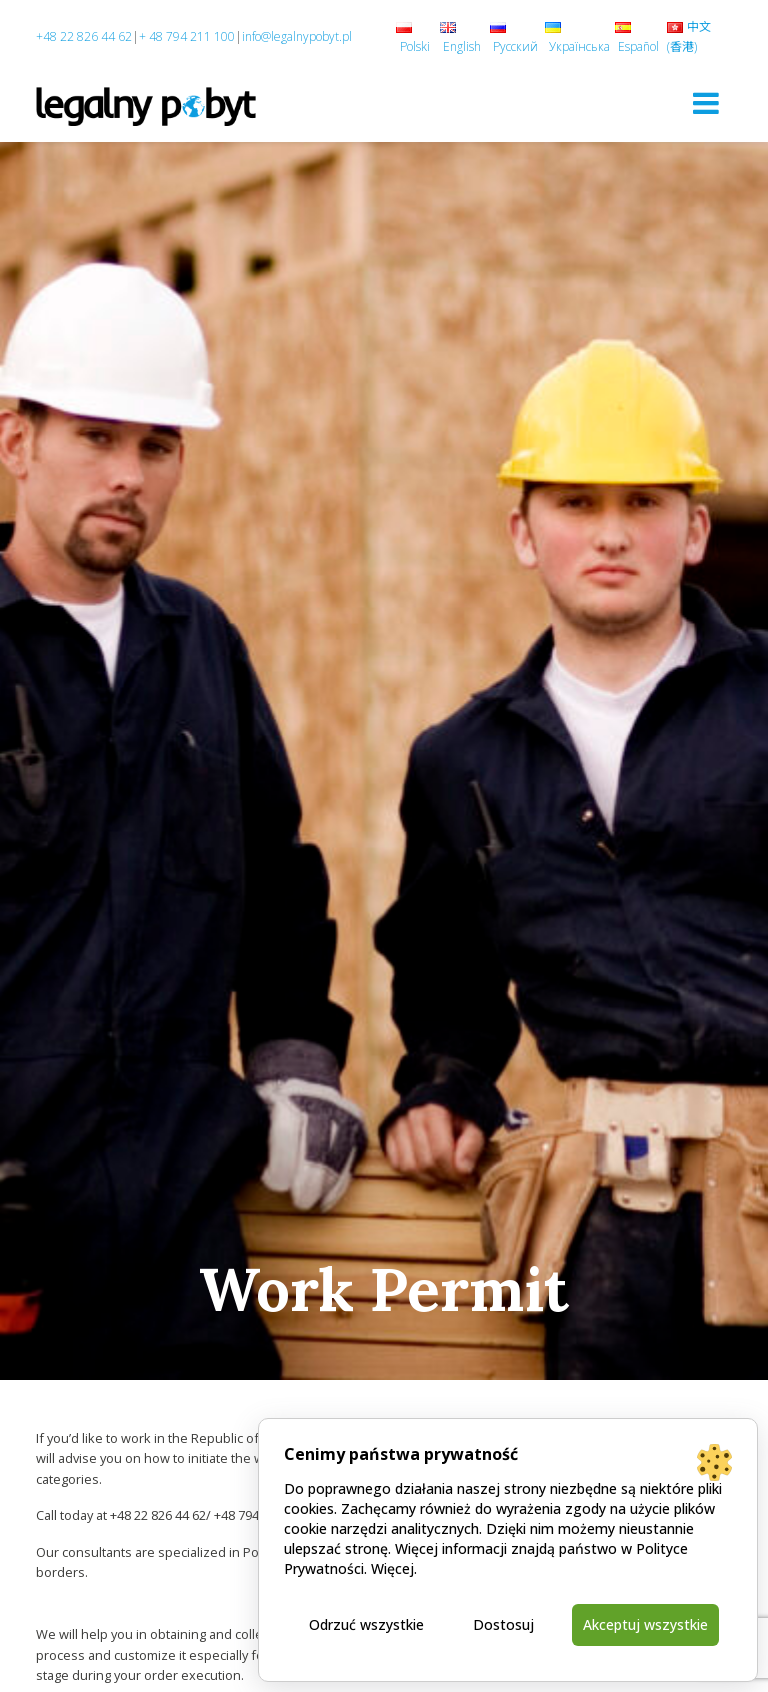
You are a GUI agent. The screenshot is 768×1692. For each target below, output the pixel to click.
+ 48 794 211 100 (187, 36)
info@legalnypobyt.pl (297, 36)
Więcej (392, 1568)
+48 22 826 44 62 (84, 36)
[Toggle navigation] (706, 103)
